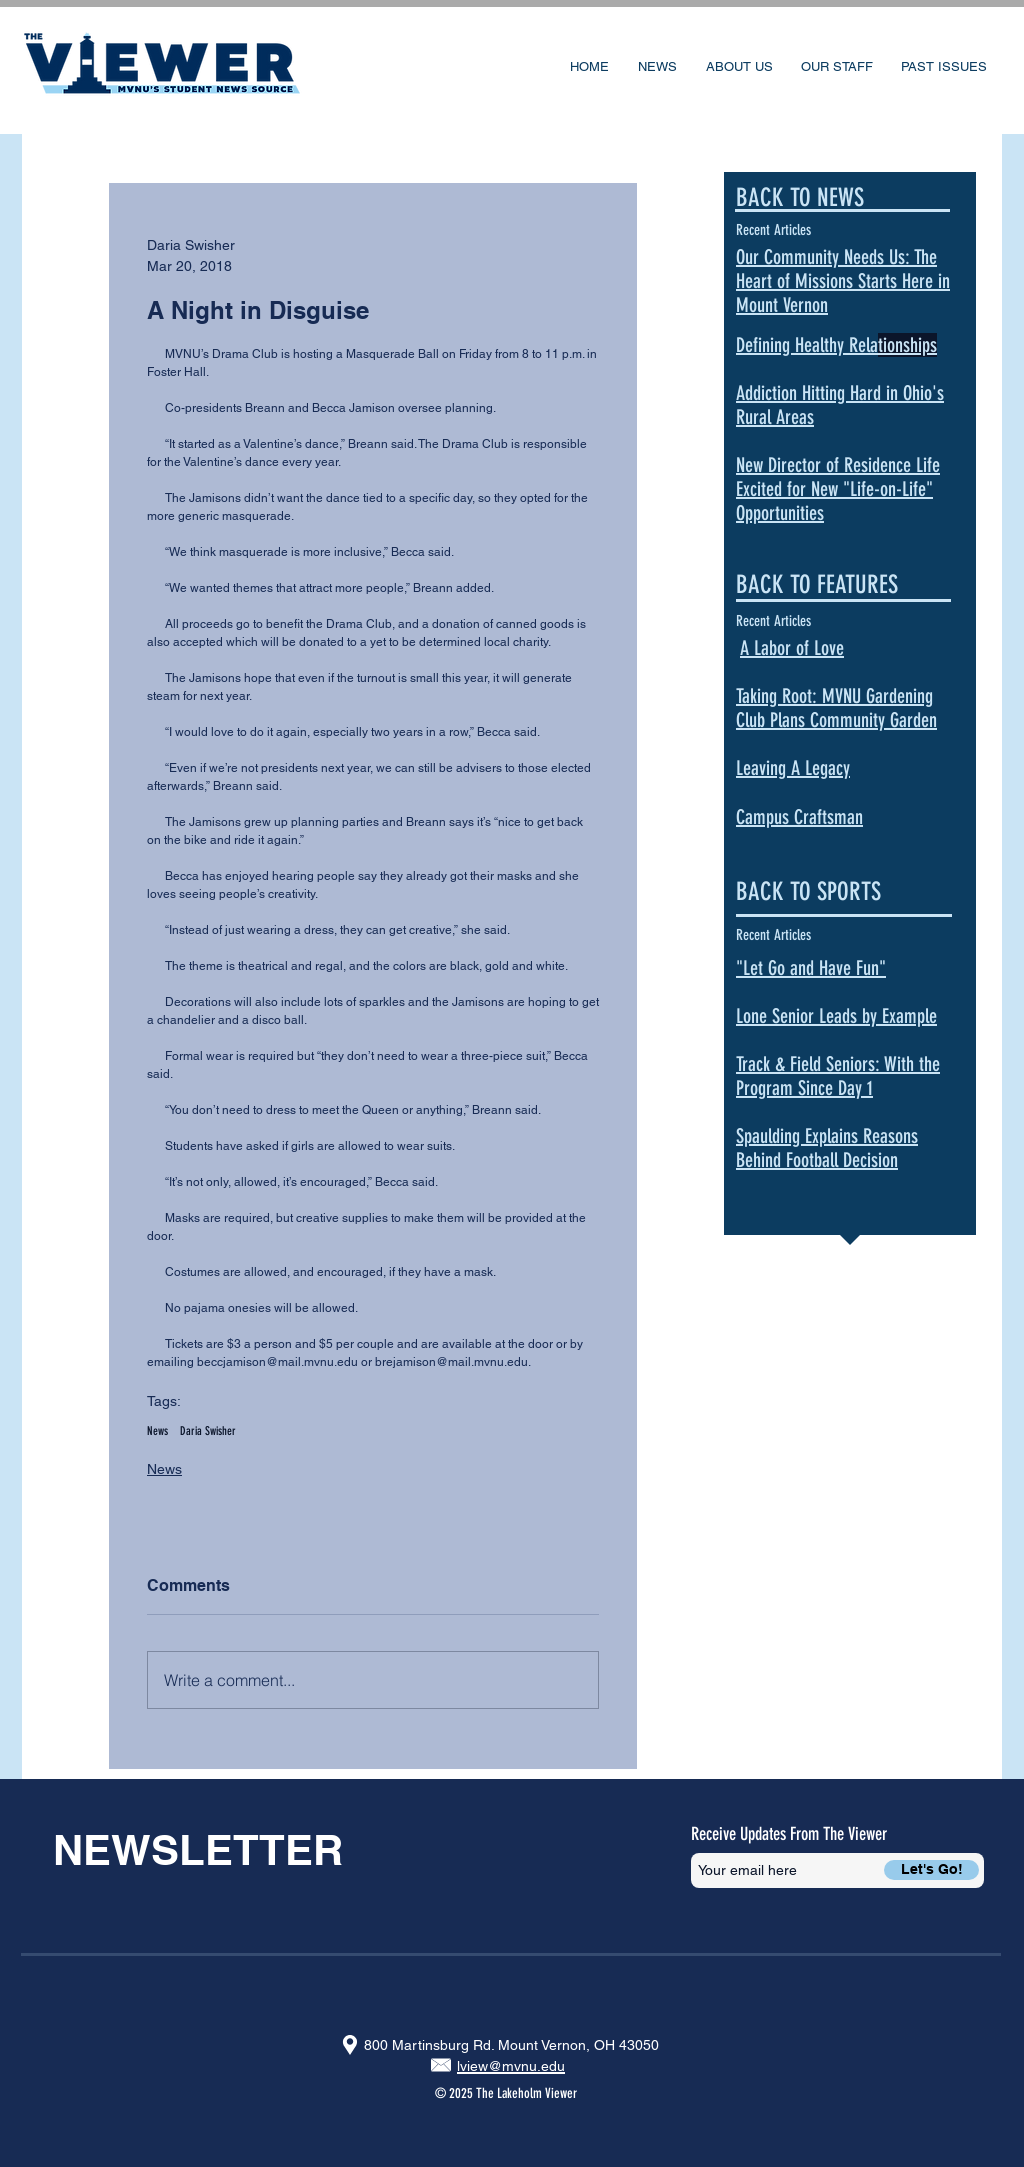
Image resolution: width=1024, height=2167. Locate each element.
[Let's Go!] (931, 1870)
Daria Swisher (208, 1431)
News (157, 1431)
